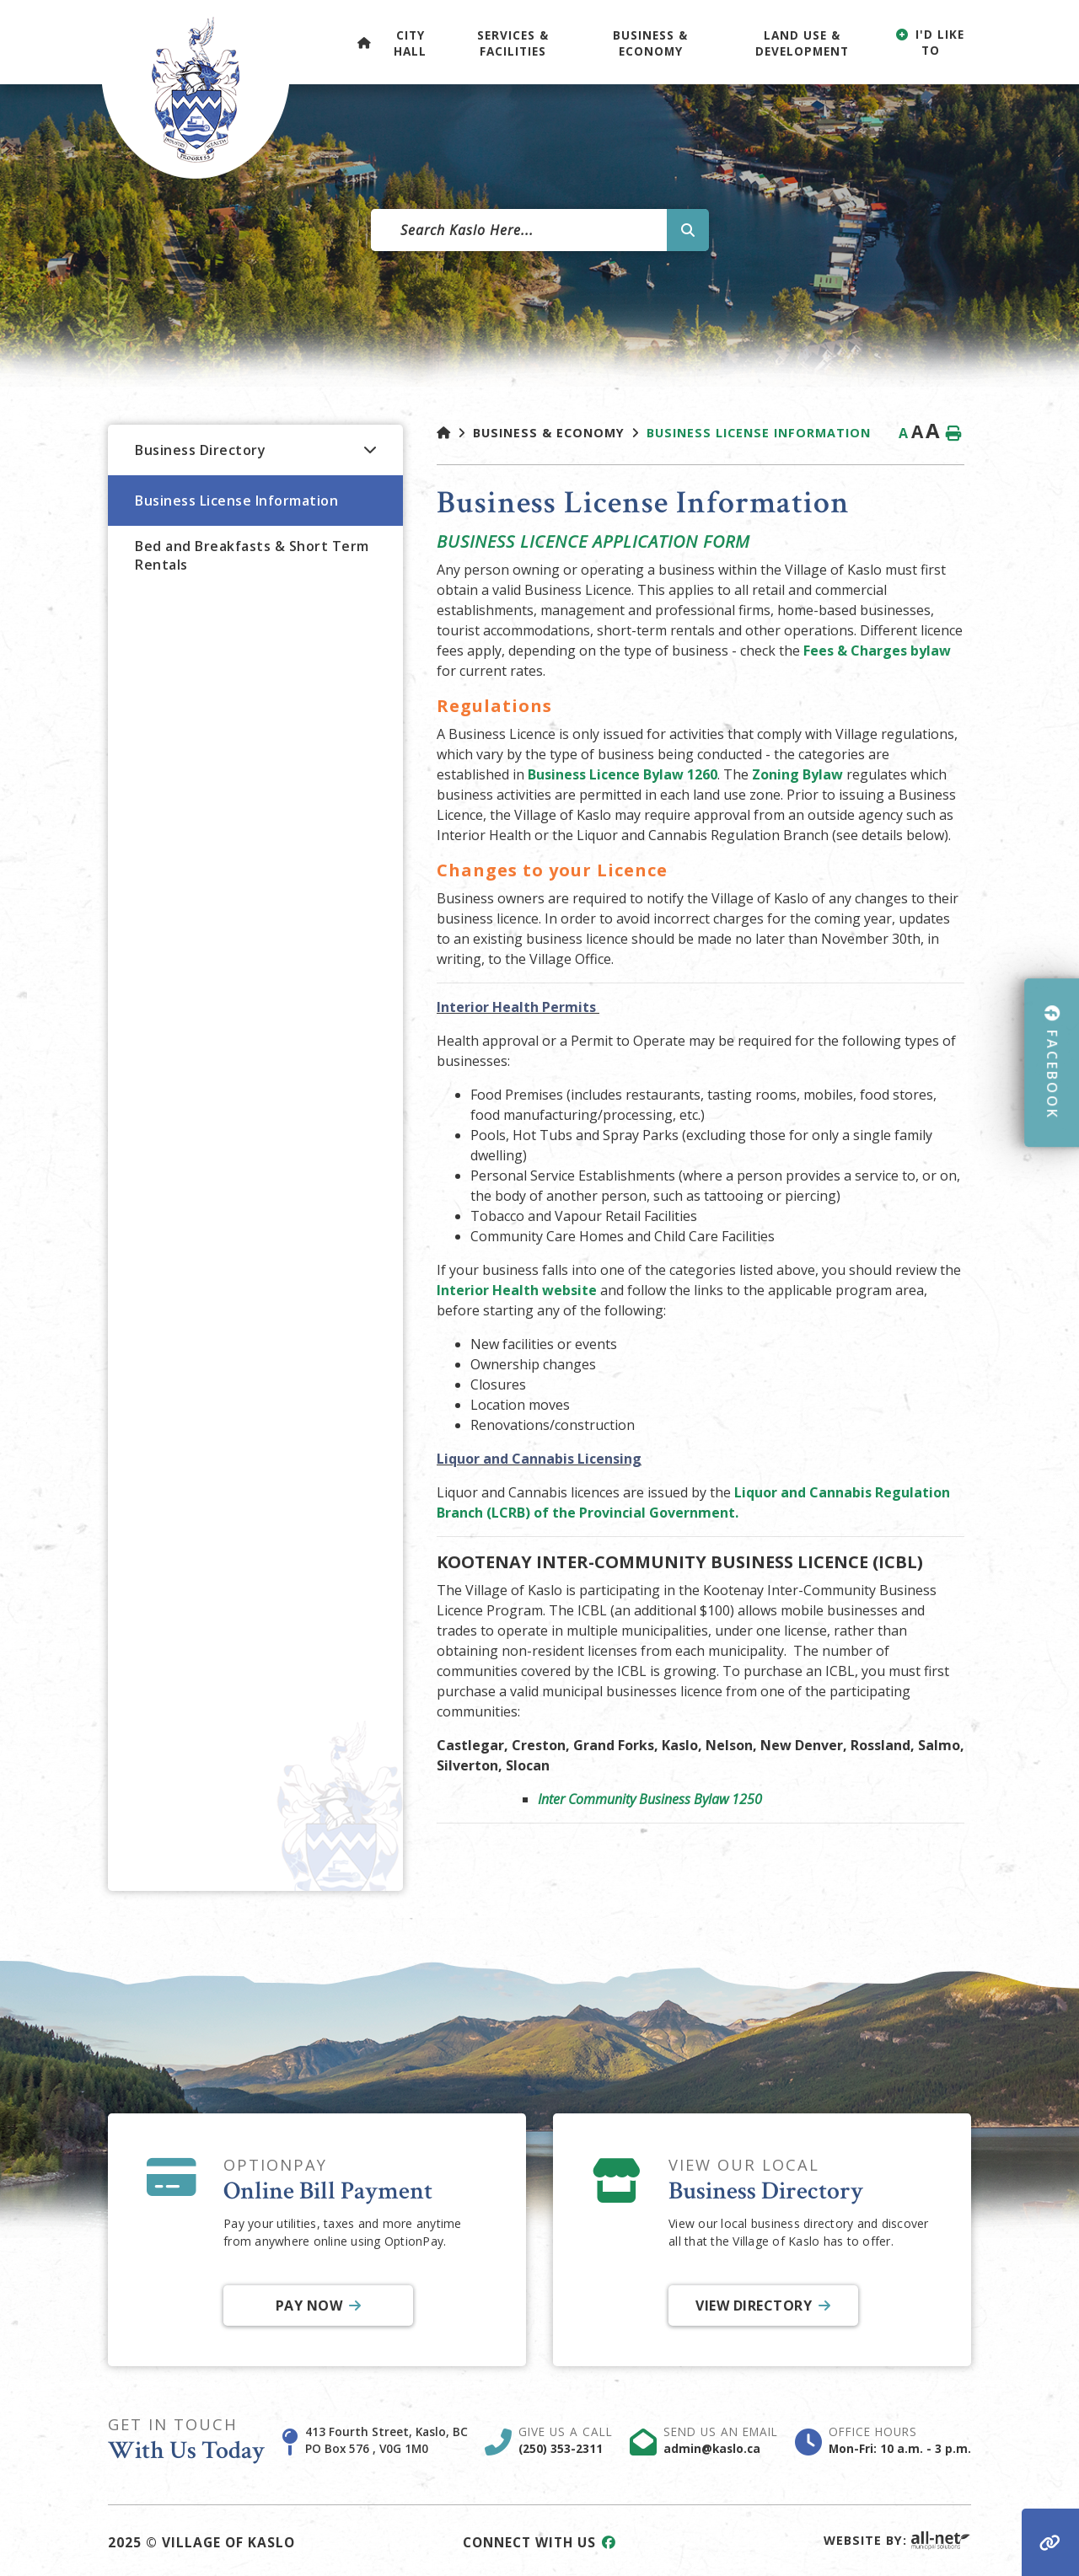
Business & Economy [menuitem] (650, 43)
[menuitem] (364, 42)
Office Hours (900, 2439)
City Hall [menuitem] (410, 43)
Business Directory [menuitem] (200, 450)
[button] (369, 449)
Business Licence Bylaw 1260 (622, 774)
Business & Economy (549, 433)
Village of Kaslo (195, 89)
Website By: (897, 2540)
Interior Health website (517, 1290)
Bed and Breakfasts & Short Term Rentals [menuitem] (252, 555)
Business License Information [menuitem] (236, 500)
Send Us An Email (720, 2439)
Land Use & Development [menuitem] (802, 43)
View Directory (753, 2305)
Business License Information (759, 433)
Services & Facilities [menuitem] (513, 43)
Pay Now (309, 2305)
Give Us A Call (565, 2439)
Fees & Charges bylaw (877, 650)
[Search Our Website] (539, 230)
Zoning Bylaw (797, 774)
